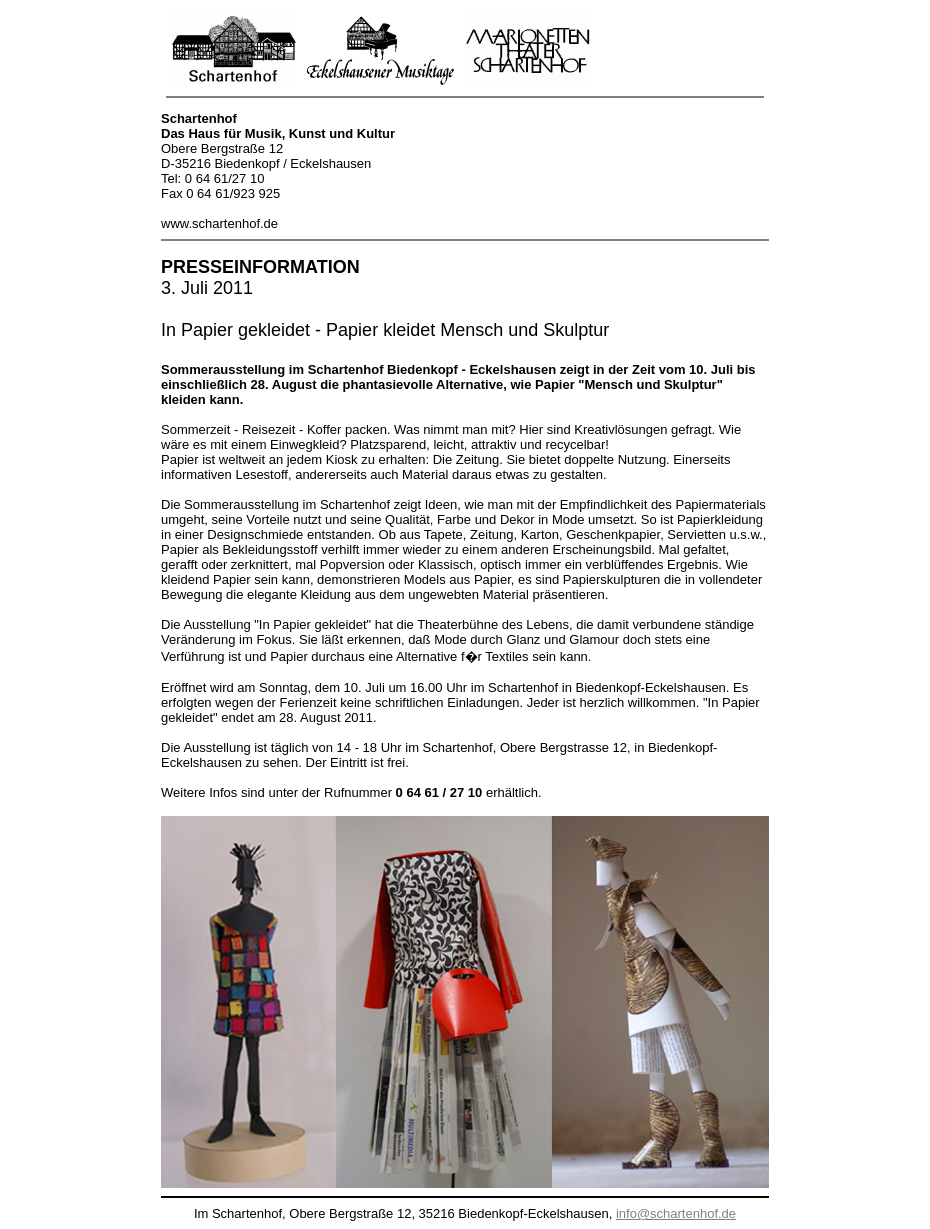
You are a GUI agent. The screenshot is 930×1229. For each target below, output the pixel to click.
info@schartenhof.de (676, 1213)
